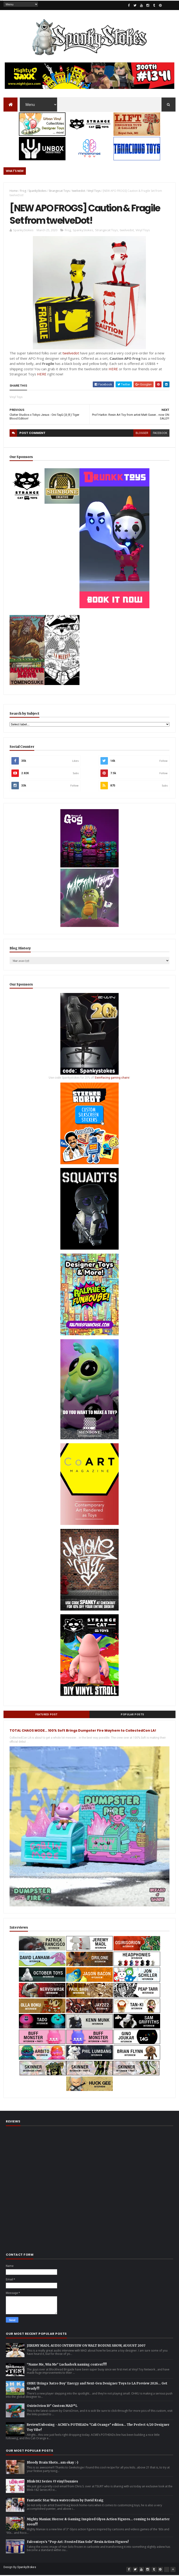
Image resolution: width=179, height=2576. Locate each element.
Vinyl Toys (93, 191)
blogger (142, 433)
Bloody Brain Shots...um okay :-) (52, 2463)
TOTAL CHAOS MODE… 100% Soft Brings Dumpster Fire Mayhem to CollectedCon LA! (83, 1731)
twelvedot (78, 191)
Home (14, 191)
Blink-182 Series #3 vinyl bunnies (52, 2482)
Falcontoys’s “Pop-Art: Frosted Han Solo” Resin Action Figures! (78, 2543)
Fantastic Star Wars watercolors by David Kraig (65, 2501)
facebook (160, 433)
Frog (23, 191)
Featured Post (46, 1715)
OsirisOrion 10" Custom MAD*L (52, 2406)
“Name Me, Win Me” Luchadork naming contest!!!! (67, 2365)
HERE (113, 369)
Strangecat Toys (59, 191)
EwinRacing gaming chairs (112, 1078)
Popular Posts (132, 1715)
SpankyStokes (37, 191)
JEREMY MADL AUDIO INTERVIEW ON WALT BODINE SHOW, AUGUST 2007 (86, 2346)
